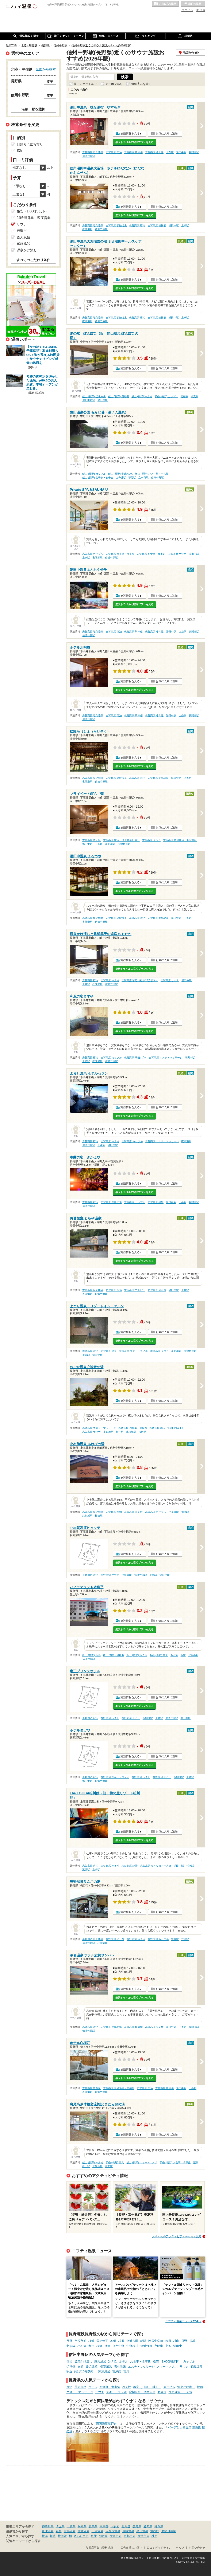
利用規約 (187, 2558)
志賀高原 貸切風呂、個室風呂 (180, 840)
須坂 (192, 2340)
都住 (91, 2346)
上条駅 (170, 152)
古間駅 (109, 2166)
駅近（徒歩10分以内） (81, 2371)
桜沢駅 (194, 396)
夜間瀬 (158, 2346)
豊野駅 (175, 1939)
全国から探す (46, 69)
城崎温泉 (83, 2531)
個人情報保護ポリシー (133, 2558)
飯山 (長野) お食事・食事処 (175, 2162)
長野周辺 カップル (158, 1939)
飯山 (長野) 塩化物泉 (94, 396)
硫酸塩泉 (196, 2366)
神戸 (154, 2536)
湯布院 (154, 2531)
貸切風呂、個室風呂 (98, 2366)
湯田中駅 (181, 152)
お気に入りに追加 (167, 133)
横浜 (45, 2536)
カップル (189, 2361)
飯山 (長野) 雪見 (159, 1655)
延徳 (107, 2346)
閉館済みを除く (141, 84)
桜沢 (99, 2346)
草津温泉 (48, 2531)
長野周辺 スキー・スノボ (115, 1777)
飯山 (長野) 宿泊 (91, 1655)
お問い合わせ (197, 2547)
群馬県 (93, 2526)
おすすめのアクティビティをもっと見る (177, 2236)
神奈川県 (48, 2526)
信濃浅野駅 (88, 1943)
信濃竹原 (146, 2346)
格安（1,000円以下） (167, 2361)
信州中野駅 (88, 400)
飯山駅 (174, 1655)
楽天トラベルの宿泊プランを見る (134, 142)
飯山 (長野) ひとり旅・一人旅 (152, 473)
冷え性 (112, 2361)
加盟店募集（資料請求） (101, 2547)
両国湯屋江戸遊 (106, 2423)
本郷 (113, 2340)
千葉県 (71, 2526)
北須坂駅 (131, 1431)
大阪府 (115, 2526)
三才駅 (185, 1939)
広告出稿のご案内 (131, 2547)
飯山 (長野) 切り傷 (118, 396)
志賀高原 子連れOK (135, 1057)
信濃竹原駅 (88, 156)
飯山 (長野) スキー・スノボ (141, 2162)
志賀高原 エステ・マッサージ (165, 1057)
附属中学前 (155, 2340)
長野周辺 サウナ (110, 1574)
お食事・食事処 (140, 2361)
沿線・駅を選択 (33, 109)
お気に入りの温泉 (165, 4)
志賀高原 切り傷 (133, 152)
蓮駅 (183, 1655)
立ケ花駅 (143, 477)
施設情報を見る (130, 133)
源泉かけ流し (83, 2361)
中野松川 (132, 2346)
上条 (168, 2346)
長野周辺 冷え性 (136, 1939)
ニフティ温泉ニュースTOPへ (183, 2321)
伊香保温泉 (113, 2531)
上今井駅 (121, 477)
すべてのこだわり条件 (33, 260)
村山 (176, 2340)
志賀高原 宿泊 (114, 152)
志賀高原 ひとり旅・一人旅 (155, 1865)
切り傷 (70, 2366)
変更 (50, 81)
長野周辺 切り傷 (115, 1939)
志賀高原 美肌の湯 (158, 777)
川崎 (53, 2536)
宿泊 (69, 2361)
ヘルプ (180, 2547)
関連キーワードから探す (23, 2541)
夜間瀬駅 (194, 152)
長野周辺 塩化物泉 (92, 1939)
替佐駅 (132, 477)
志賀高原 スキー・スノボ (133, 1351)
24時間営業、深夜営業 (34, 218)
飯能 (94, 2536)
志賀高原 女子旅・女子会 (120, 553)
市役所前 (80, 2340)
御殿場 (103, 2536)
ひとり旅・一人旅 (180, 2392)
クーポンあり (114, 84)
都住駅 (119, 1431)
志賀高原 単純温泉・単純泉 (118, 2088)
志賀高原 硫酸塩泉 (116, 225)
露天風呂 (100, 2361)
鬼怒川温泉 (168, 2531)
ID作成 (200, 10)
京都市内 (129, 2536)
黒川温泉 (142, 2531)
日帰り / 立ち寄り (30, 144)
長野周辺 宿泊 (90, 1574)
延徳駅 (184, 396)
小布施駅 (108, 1431)
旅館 (80, 2366)
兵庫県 (82, 2526)
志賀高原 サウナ (177, 553)
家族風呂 (104, 2371)
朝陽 (143, 2340)
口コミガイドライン (159, 2547)
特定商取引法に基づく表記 (164, 2558)
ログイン (187, 10)
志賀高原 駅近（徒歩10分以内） (121, 840)
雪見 (126, 2371)
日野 (184, 2340)
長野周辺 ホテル (110, 1718)
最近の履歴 (193, 4)
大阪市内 (116, 2536)
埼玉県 (60, 2526)
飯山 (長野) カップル (166, 396)
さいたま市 (81, 2536)
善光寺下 (102, 2340)
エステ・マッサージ (141, 2366)
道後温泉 (128, 2531)
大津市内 (143, 2536)
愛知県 (147, 2526)
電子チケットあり (85, 84)
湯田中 (177, 2346)
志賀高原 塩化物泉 (92, 152)
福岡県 (158, 2526)
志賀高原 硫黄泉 (91, 2088)
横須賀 (62, 2536)
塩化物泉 (120, 2366)
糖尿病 (116, 2371)
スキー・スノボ (167, 2366)
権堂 (91, 2340)
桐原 (121, 2340)
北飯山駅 (193, 1655)
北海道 (126, 2526)
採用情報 (200, 2558)
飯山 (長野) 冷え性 (141, 396)
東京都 (104, 2526)
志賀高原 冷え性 (154, 152)
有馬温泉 (70, 2531)
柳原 (168, 2340)
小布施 (81, 2346)
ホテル (123, 2361)
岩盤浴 (22, 230)
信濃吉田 (132, 2340)
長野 (69, 2340)
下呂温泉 (97, 2531)
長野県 (137, 2526)
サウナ (184, 2366)
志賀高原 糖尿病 (157, 225)
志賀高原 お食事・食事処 (151, 553)
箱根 (59, 2531)
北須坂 (70, 2346)
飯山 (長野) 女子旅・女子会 (97, 477)
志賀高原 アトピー (134, 1290)
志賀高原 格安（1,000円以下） (166, 1428)
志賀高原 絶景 (156, 1202)
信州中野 (118, 2346)
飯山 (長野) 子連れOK (120, 473)
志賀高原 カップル (92, 553)
